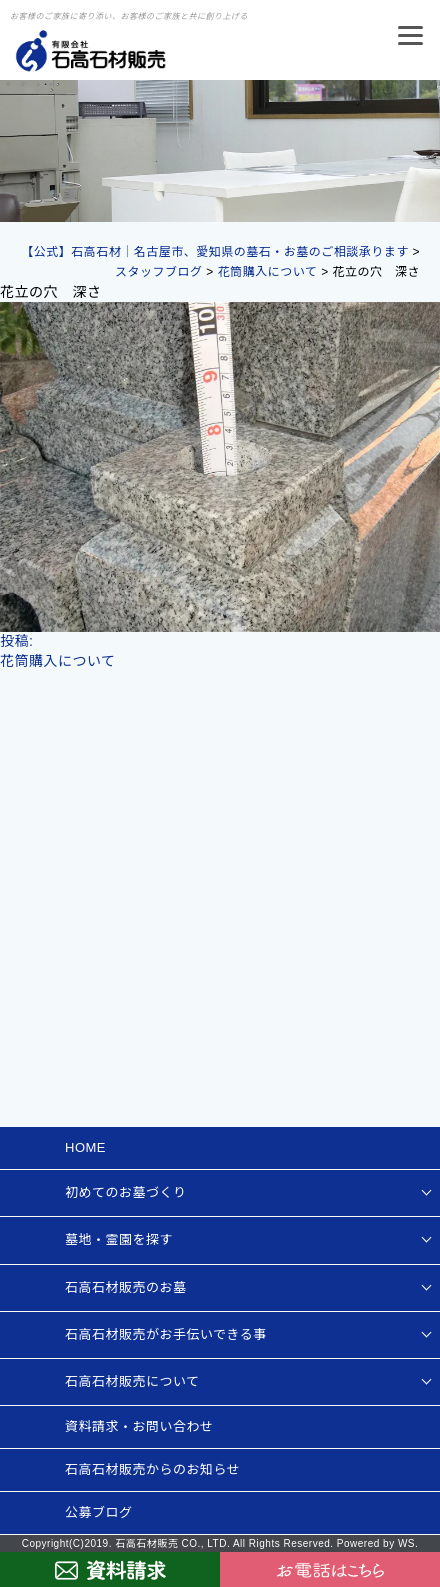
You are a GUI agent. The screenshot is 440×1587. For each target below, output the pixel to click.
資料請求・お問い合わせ (139, 1426)
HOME (85, 1147)
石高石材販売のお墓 (126, 1287)
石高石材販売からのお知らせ (152, 1469)
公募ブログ (99, 1512)
